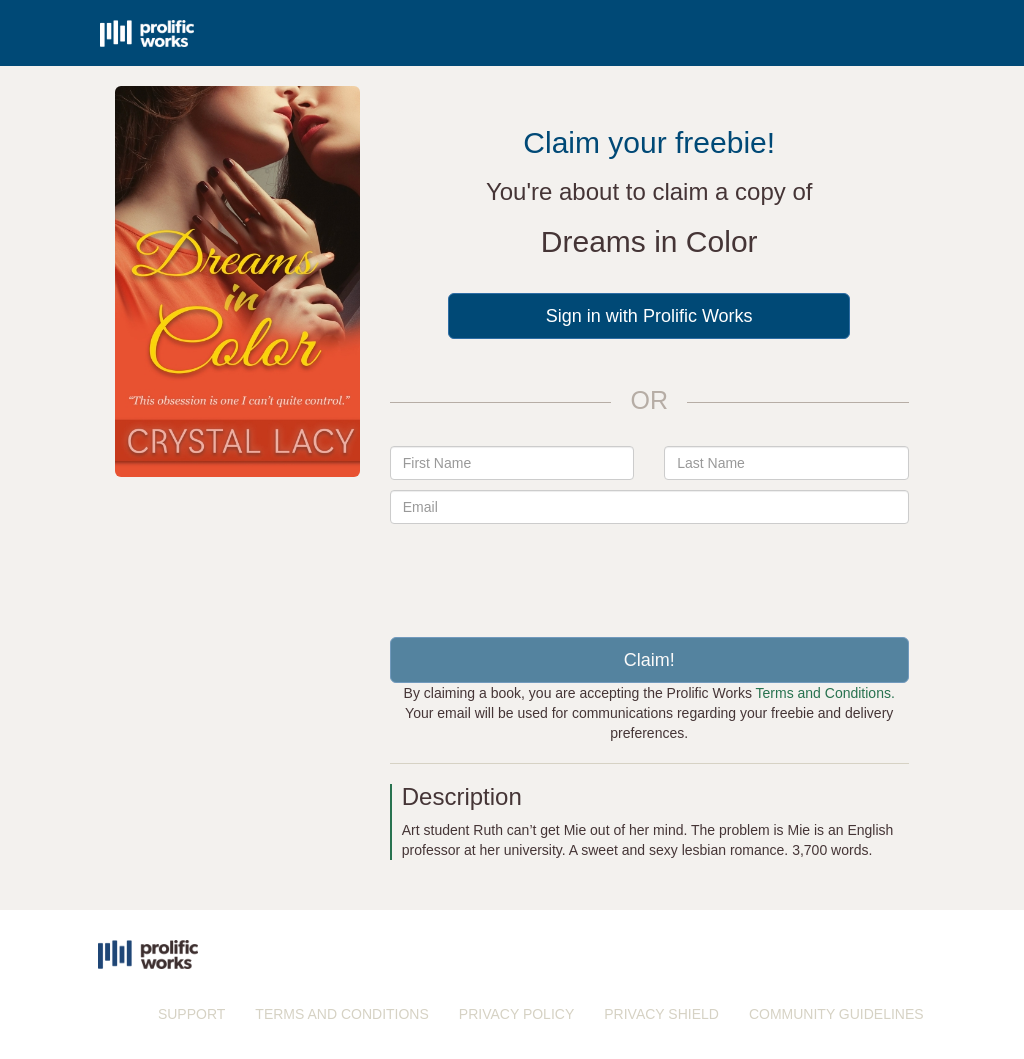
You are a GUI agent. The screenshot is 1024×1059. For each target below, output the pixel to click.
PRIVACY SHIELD (661, 1014)
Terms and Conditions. (825, 693)
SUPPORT (191, 1014)
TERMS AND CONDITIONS (341, 1014)
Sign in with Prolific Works (649, 316)
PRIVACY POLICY (516, 1014)
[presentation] (649, 573)
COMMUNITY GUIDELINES (836, 1014)
